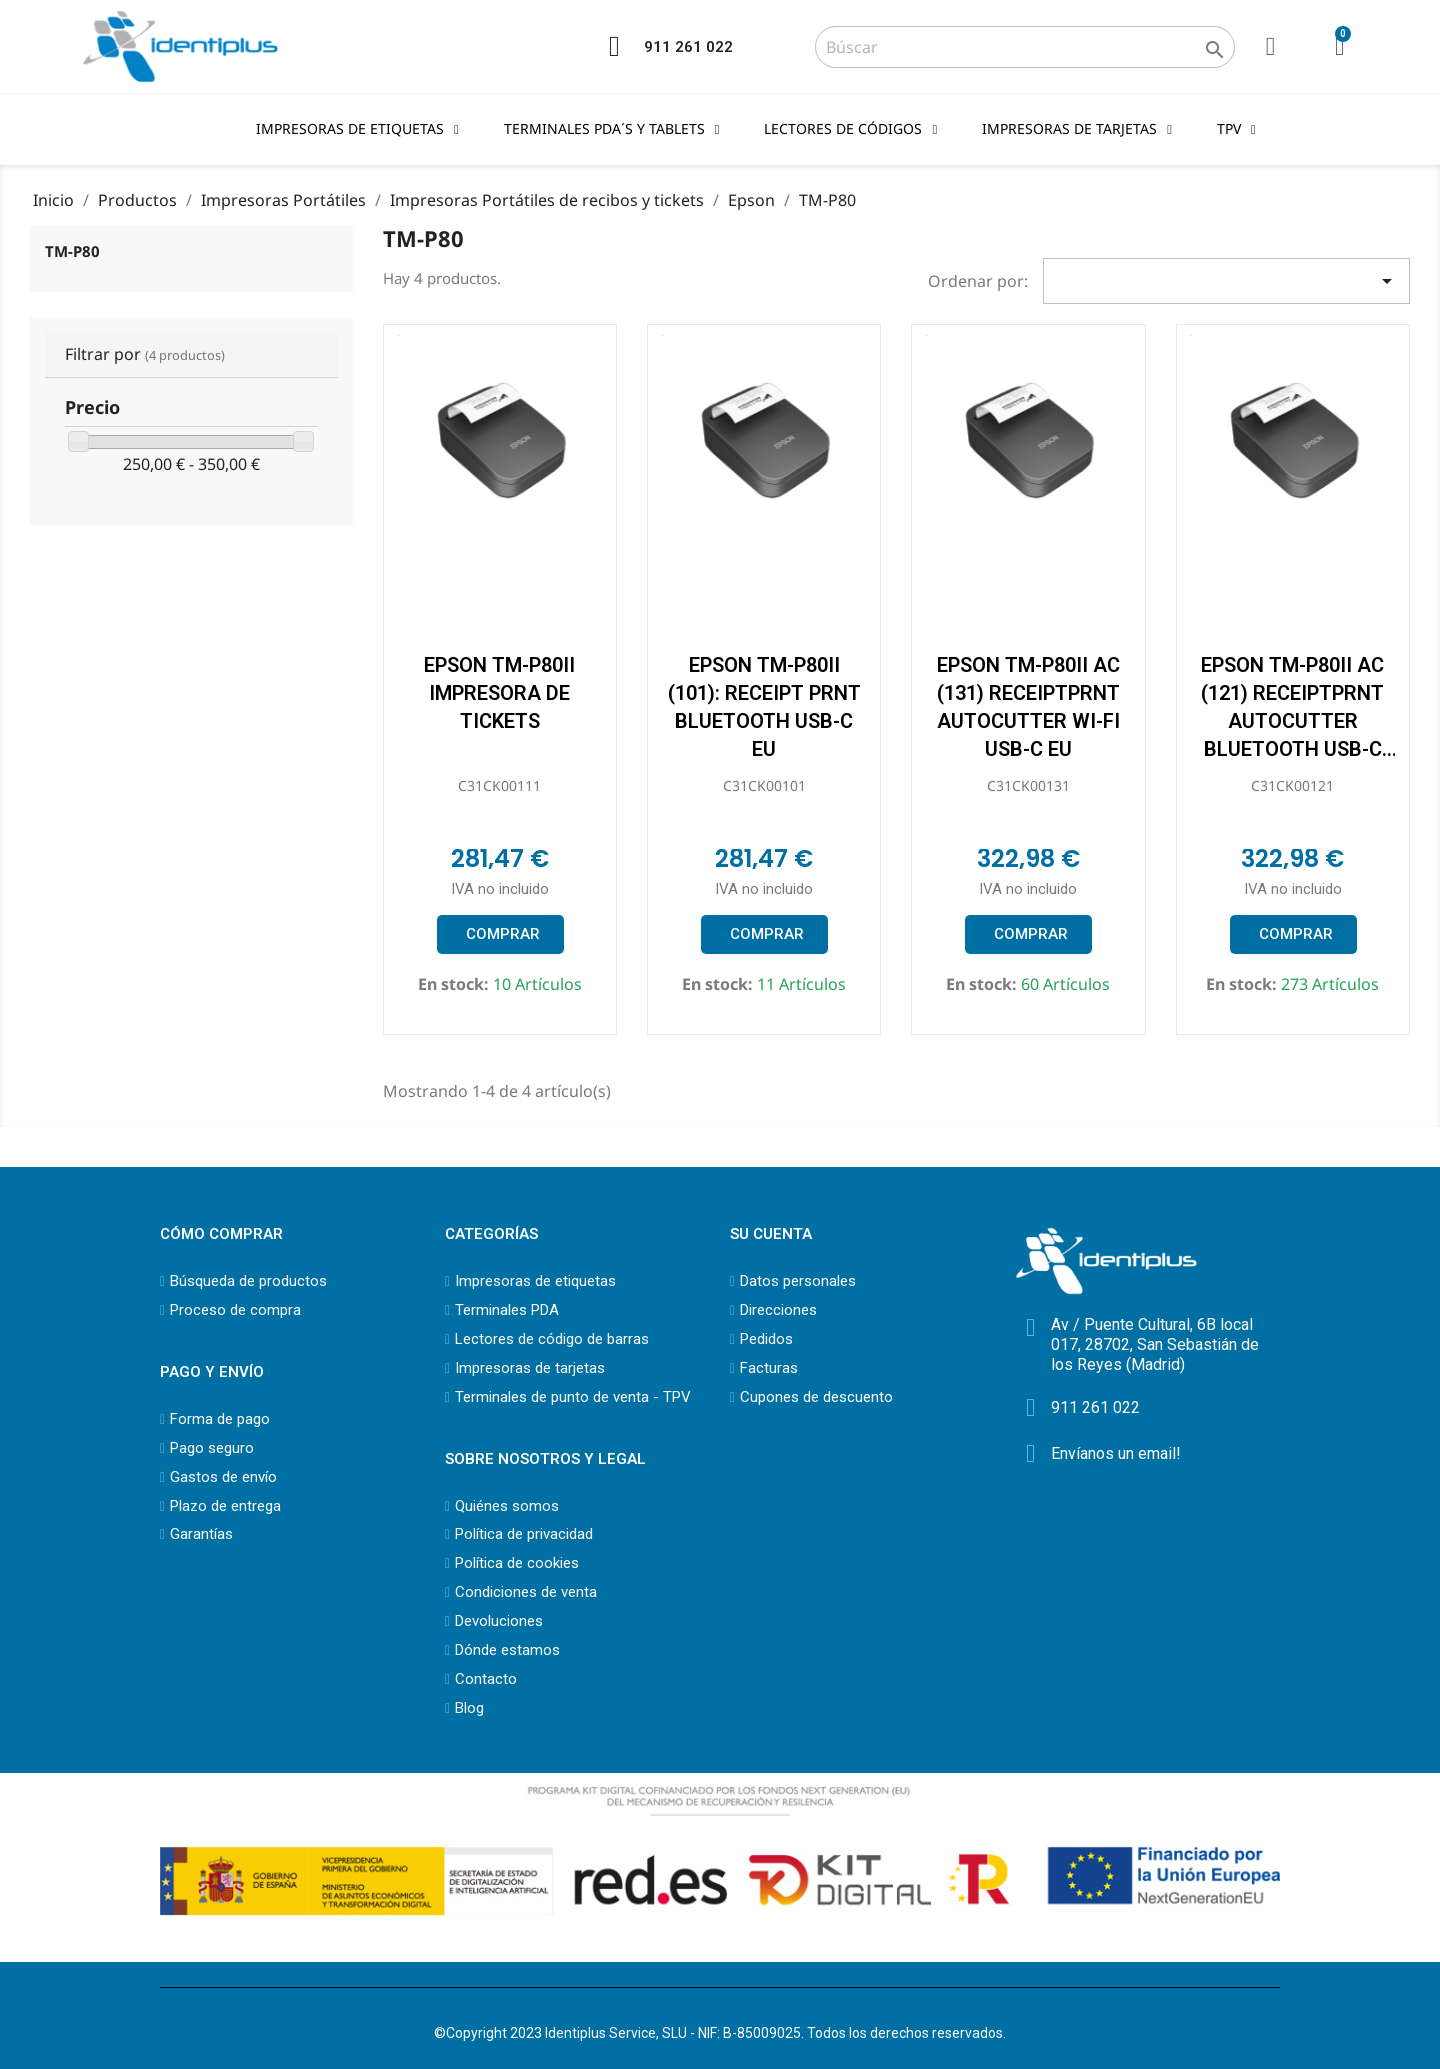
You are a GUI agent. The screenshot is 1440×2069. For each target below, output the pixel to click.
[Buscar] (1025, 47)
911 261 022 (688, 47)
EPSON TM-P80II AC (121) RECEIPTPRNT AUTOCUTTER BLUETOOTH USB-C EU (1292, 721)
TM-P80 (72, 251)
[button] (499, 934)
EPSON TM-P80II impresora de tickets (499, 693)
